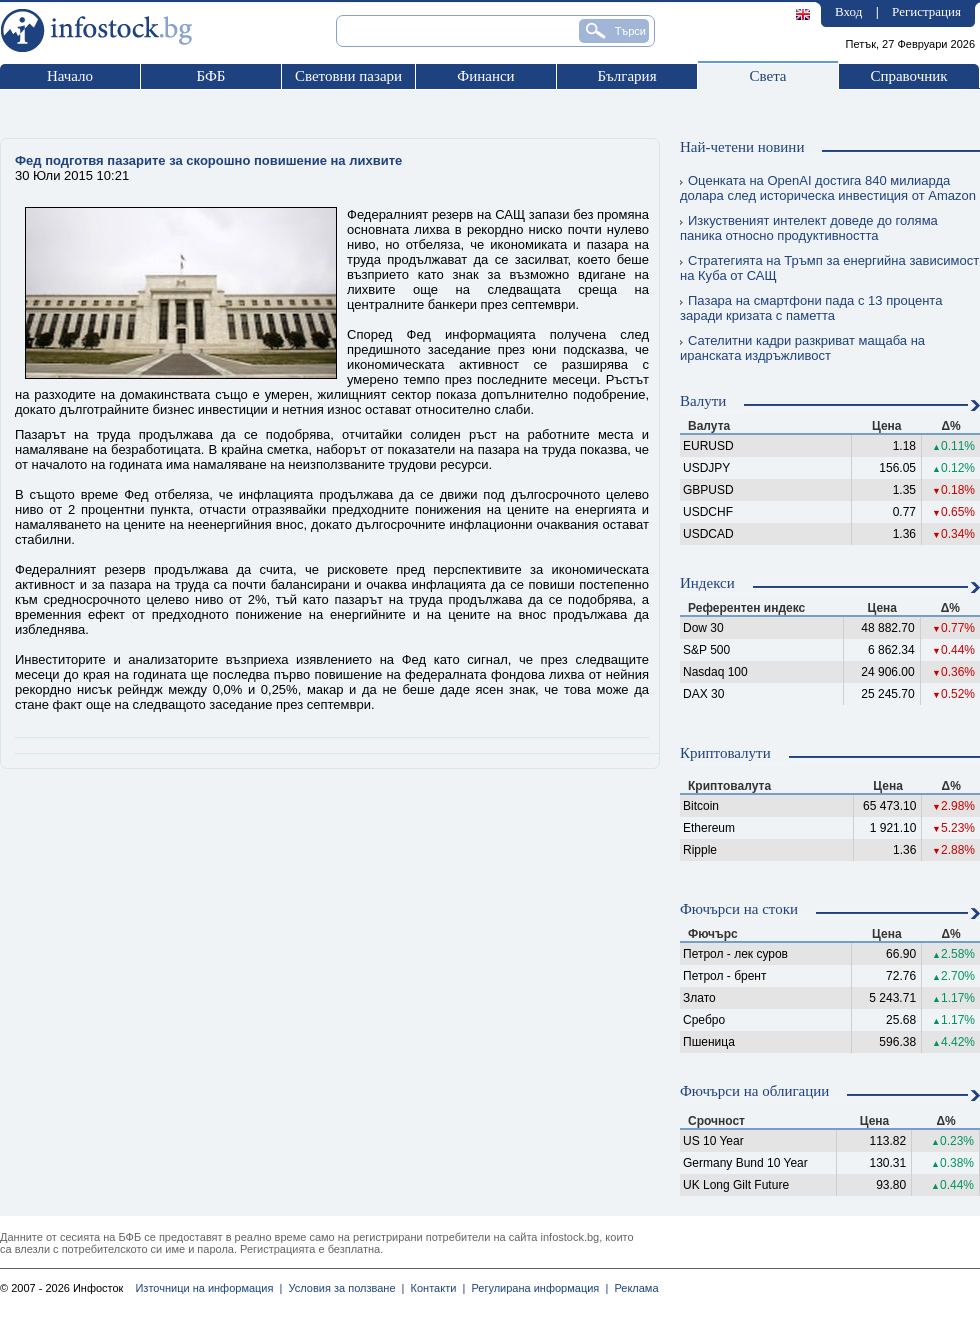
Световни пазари (348, 76)
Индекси (707, 583)
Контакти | (434, 1288)
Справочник (908, 76)
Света (767, 76)
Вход (848, 11)
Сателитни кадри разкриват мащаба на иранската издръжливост (802, 348)
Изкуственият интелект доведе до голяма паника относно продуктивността (809, 228)
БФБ (211, 76)
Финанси (485, 76)
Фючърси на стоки (739, 909)
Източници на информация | (208, 1288)
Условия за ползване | (343, 1288)
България (626, 76)
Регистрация (926, 11)
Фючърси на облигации (754, 1091)
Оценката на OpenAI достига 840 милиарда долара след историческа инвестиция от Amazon (828, 188)
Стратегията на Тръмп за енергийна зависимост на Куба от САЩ (829, 268)
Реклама (633, 1288)
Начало (70, 76)
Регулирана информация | (536, 1288)
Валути (703, 401)
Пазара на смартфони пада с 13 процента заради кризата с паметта (811, 308)
